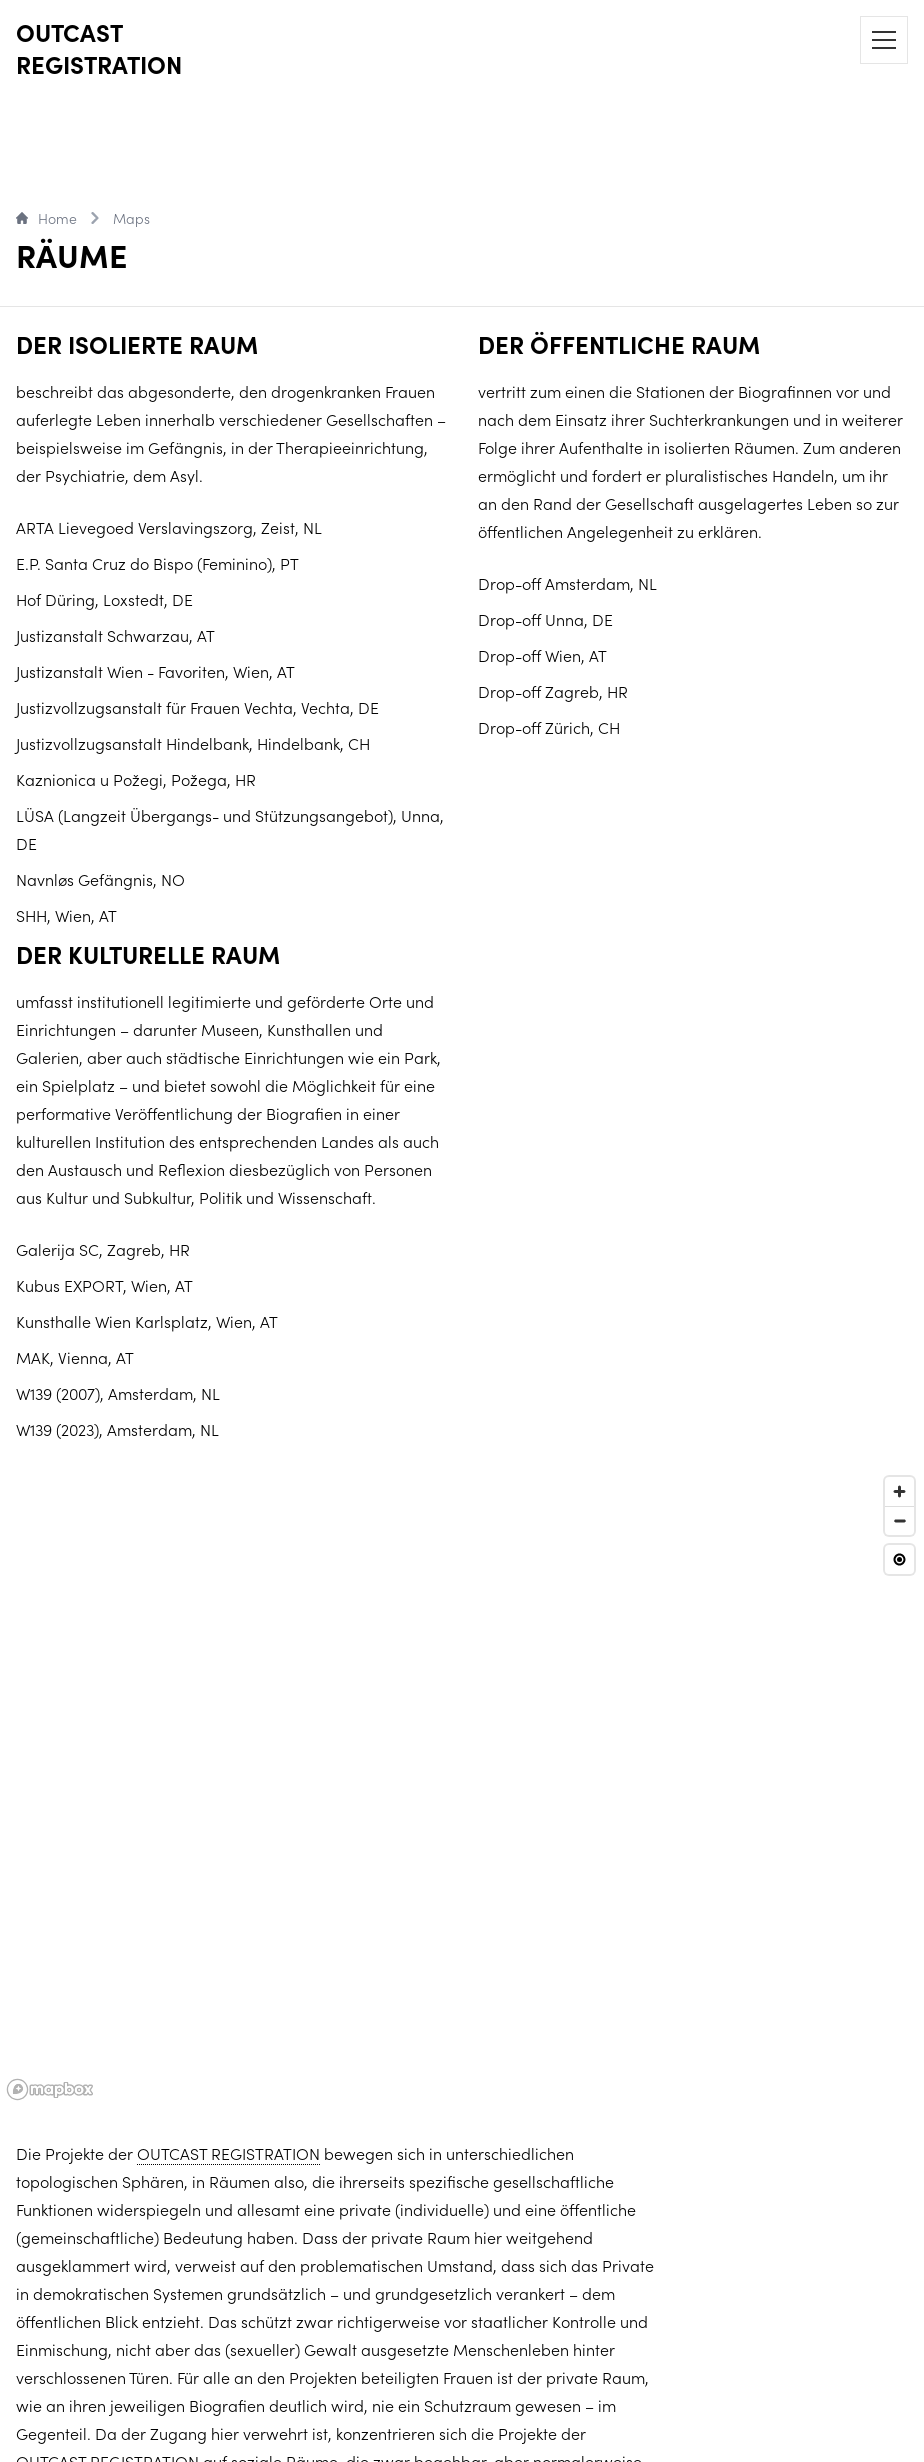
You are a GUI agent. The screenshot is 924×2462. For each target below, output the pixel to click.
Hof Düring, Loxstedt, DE (104, 599)
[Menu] (884, 40)
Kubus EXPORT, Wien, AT (104, 1285)
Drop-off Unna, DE (545, 619)
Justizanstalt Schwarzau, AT (115, 635)
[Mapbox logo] (50, 2089)
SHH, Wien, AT (66, 915)
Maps (131, 218)
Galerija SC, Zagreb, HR (103, 1249)
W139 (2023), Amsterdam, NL (117, 1429)
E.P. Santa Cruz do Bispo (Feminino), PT (157, 563)
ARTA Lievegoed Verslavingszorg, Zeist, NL (169, 527)
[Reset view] (899, 1559)
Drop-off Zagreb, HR (553, 691)
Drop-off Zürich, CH (549, 727)
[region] (462, 1787)
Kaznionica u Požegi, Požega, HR (136, 779)
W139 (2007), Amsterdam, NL (118, 1393)
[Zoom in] (899, 1491)
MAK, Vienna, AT (75, 1357)
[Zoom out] (899, 1520)
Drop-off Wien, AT (542, 655)
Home (46, 218)
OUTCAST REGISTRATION (99, 48)
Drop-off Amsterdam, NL (567, 583)
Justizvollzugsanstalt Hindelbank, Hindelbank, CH (193, 743)
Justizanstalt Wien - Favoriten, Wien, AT (155, 671)
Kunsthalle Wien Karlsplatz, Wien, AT (147, 1321)
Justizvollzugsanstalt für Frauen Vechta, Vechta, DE (197, 707)
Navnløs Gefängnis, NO (100, 879)
